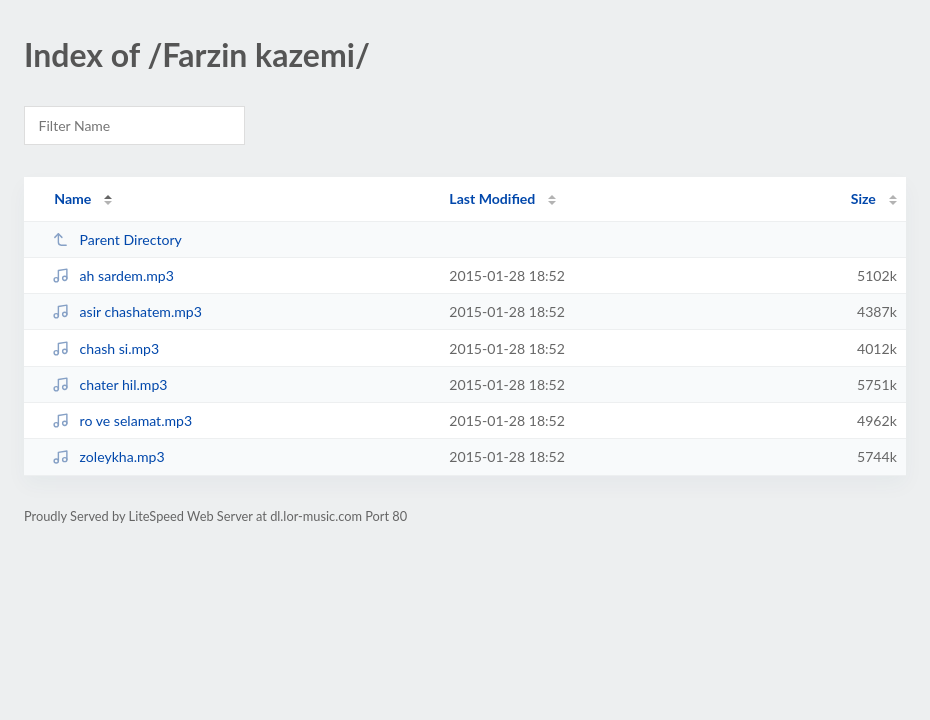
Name (72, 198)
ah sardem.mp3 (113, 275)
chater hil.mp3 (109, 384)
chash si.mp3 (105, 348)
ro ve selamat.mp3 (122, 420)
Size (863, 198)
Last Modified (492, 198)
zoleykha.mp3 (108, 456)
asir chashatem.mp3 (127, 311)
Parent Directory (117, 239)
